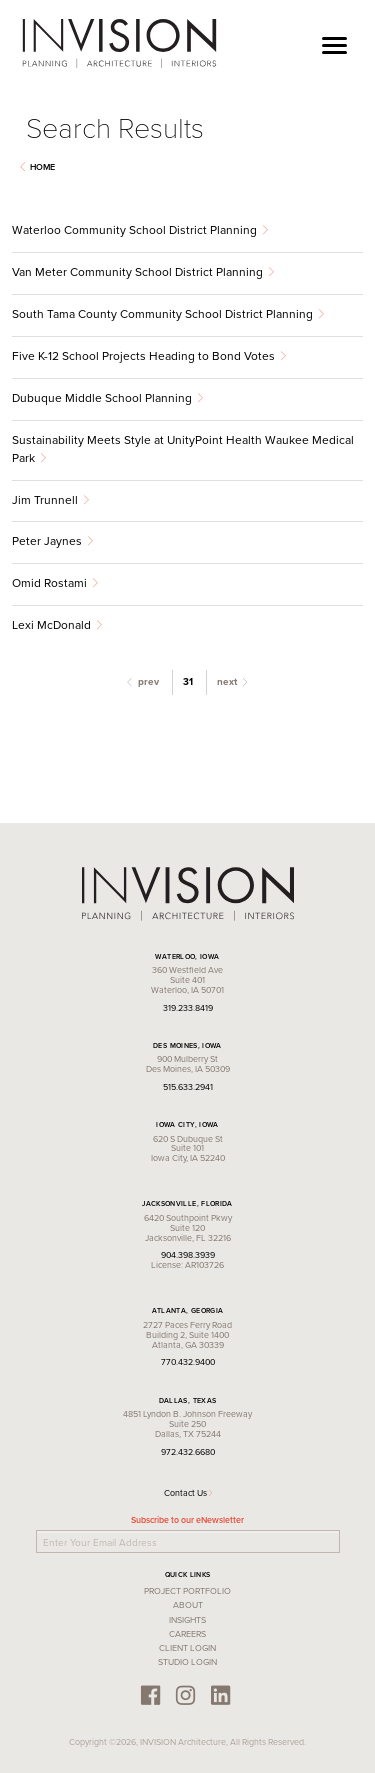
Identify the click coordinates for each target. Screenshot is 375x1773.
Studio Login (187, 1661)
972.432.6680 (188, 1451)
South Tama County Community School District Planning (168, 313)
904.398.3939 (188, 1254)
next (232, 681)
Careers (187, 1633)
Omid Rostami (55, 582)
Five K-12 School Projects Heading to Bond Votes (149, 355)
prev (143, 681)
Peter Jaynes (52, 540)
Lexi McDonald (57, 624)
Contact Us (188, 1492)
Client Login (187, 1647)
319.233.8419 (188, 1007)
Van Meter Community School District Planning (143, 271)
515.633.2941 (188, 1086)
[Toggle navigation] (334, 40)
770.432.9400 (188, 1361)
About (188, 1604)
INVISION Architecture (119, 44)
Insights (187, 1619)
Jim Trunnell (50, 499)
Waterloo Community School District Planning (140, 229)
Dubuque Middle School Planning (107, 397)
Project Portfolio (187, 1590)
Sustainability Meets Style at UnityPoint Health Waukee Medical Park (183, 448)
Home (38, 166)
